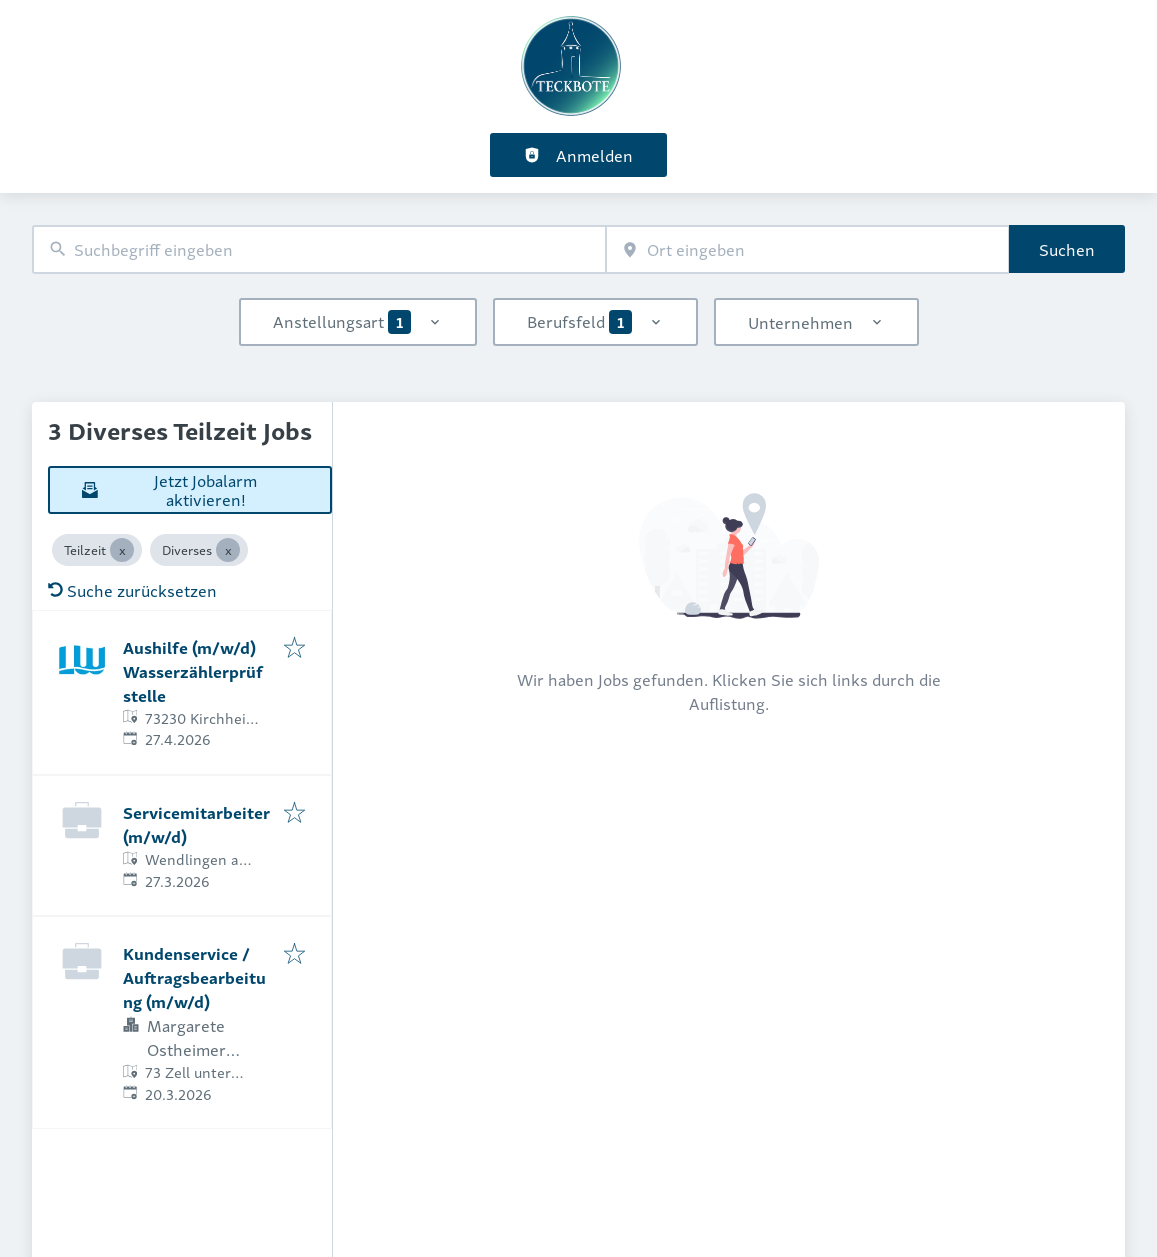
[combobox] (319, 249)
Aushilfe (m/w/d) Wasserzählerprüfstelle (193, 671)
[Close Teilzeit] (122, 550)
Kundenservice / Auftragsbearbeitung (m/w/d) (194, 977)
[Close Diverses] (228, 550)
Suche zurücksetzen (132, 590)
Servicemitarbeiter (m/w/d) (196, 824)
